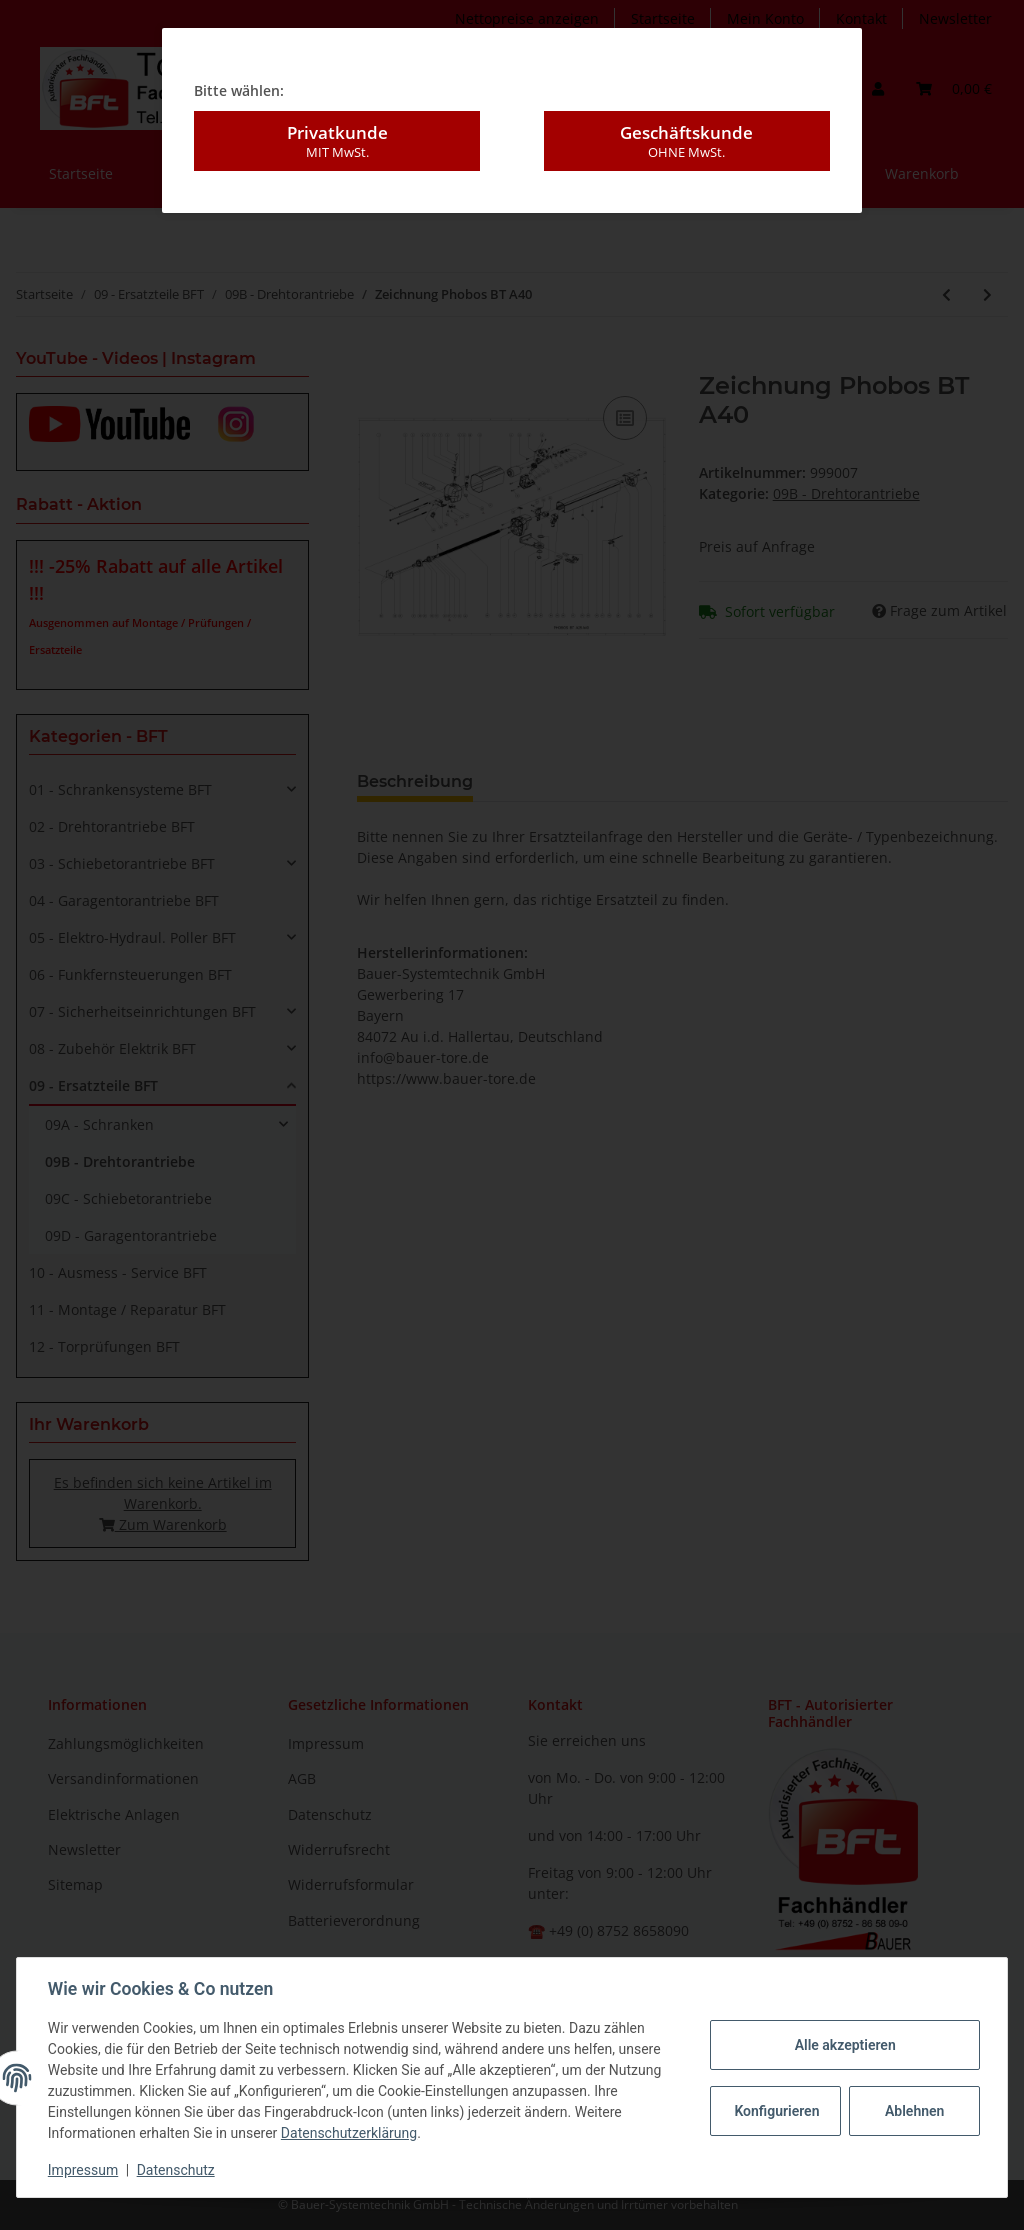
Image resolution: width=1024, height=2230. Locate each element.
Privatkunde (337, 141)
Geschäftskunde (687, 141)
